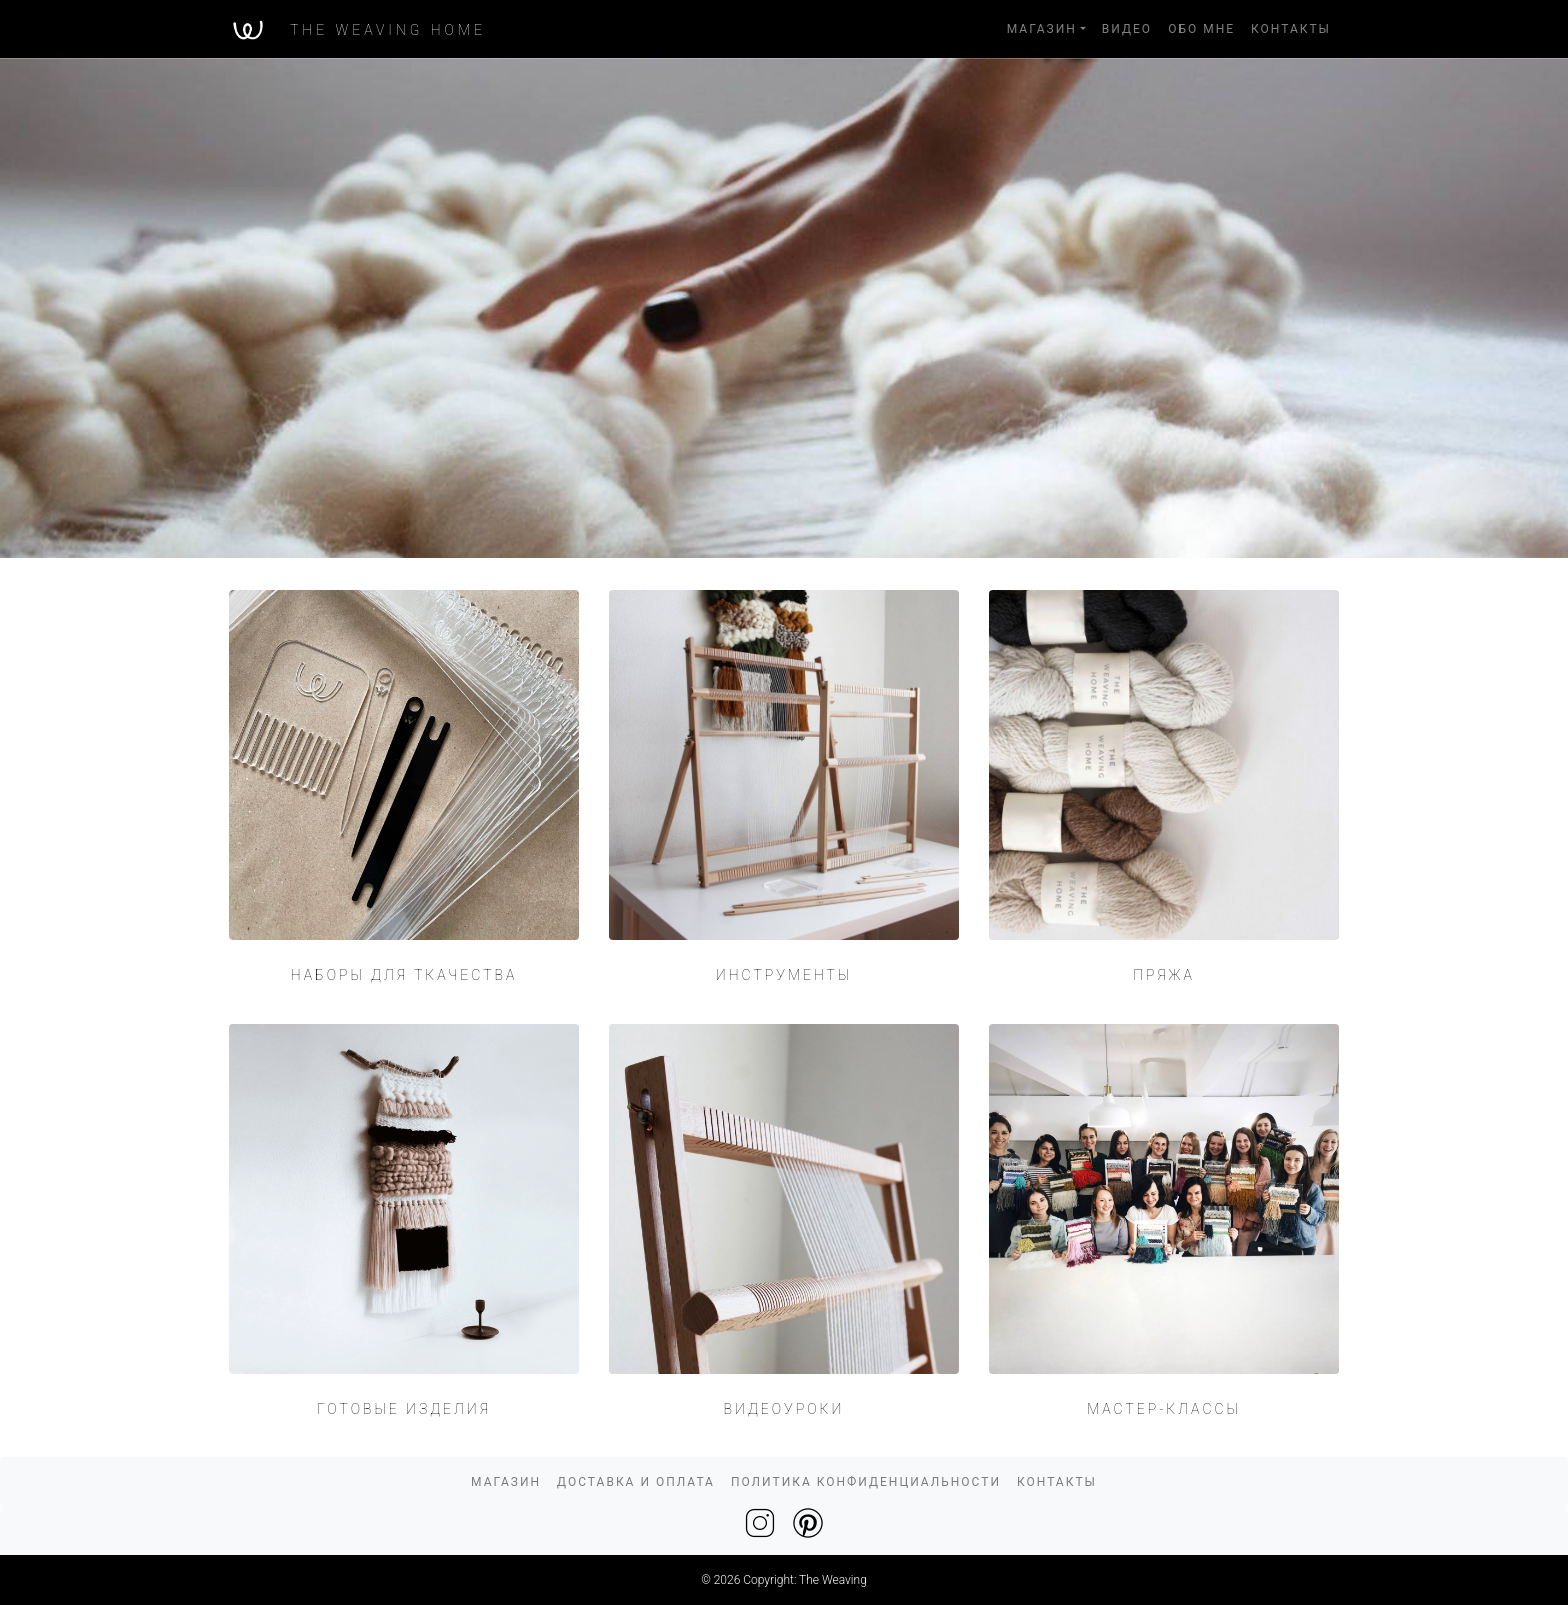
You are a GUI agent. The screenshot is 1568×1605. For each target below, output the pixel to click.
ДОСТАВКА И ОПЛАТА (636, 1482)
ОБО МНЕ (1201, 29)
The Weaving (833, 1580)
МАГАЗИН (1042, 29)
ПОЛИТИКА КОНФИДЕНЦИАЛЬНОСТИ (866, 1482)
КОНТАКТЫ (1291, 29)
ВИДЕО (1127, 29)
